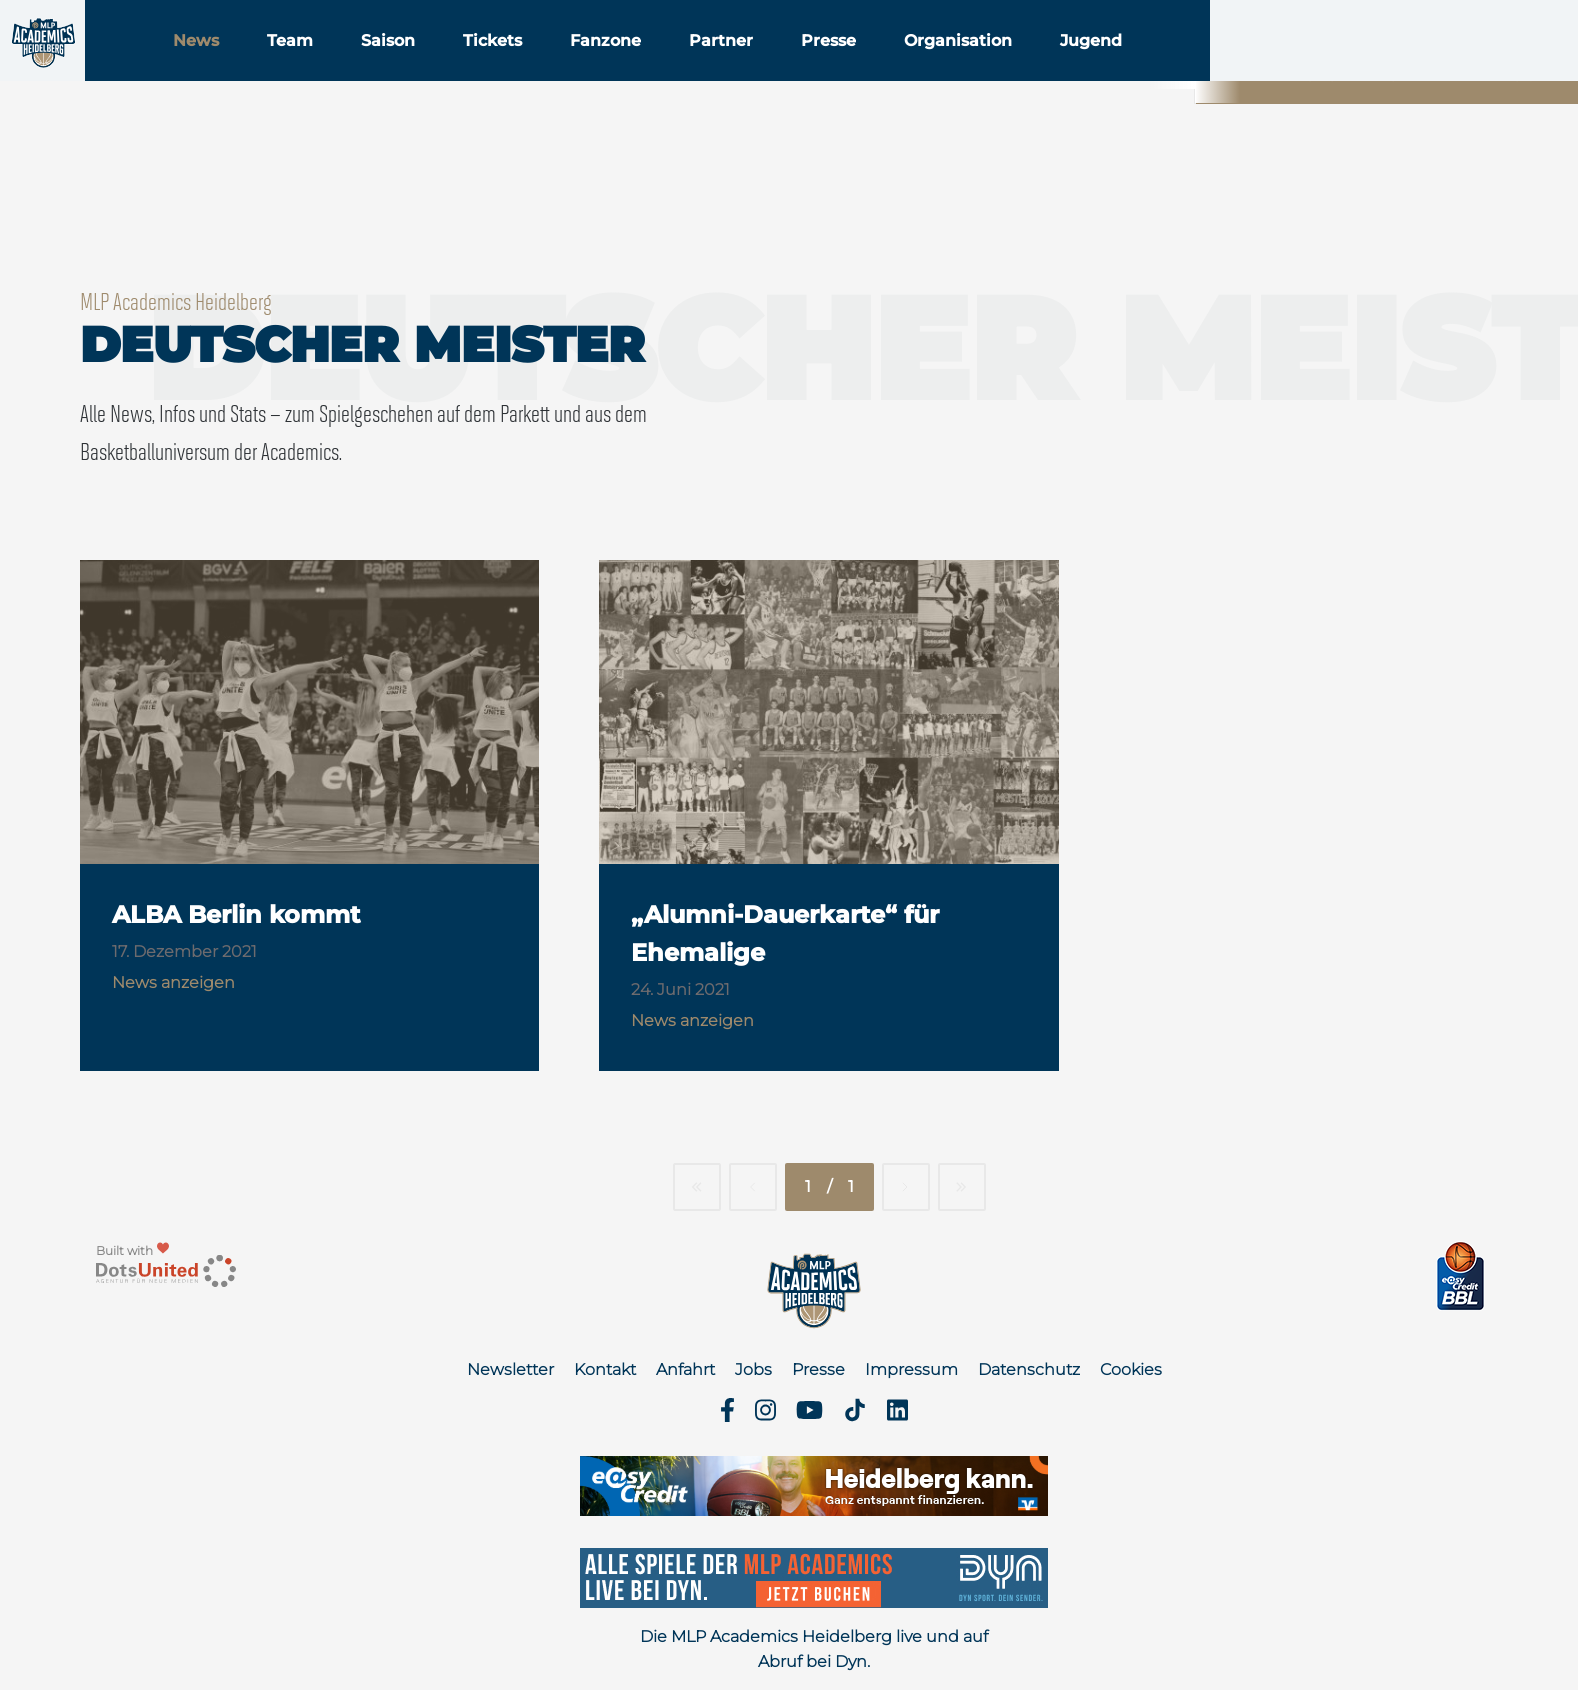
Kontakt (605, 1369)
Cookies (1131, 1369)
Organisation (1083, 68)
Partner (846, 68)
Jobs (753, 1369)
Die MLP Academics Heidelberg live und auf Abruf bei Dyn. (814, 1649)
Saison (513, 68)
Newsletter (510, 1369)
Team (415, 68)
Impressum (911, 1369)
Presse (953, 68)
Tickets (617, 68)
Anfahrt (685, 1369)
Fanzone (730, 68)
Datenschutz (1029, 1369)
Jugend (1216, 68)
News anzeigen (173, 982)
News (321, 68)
